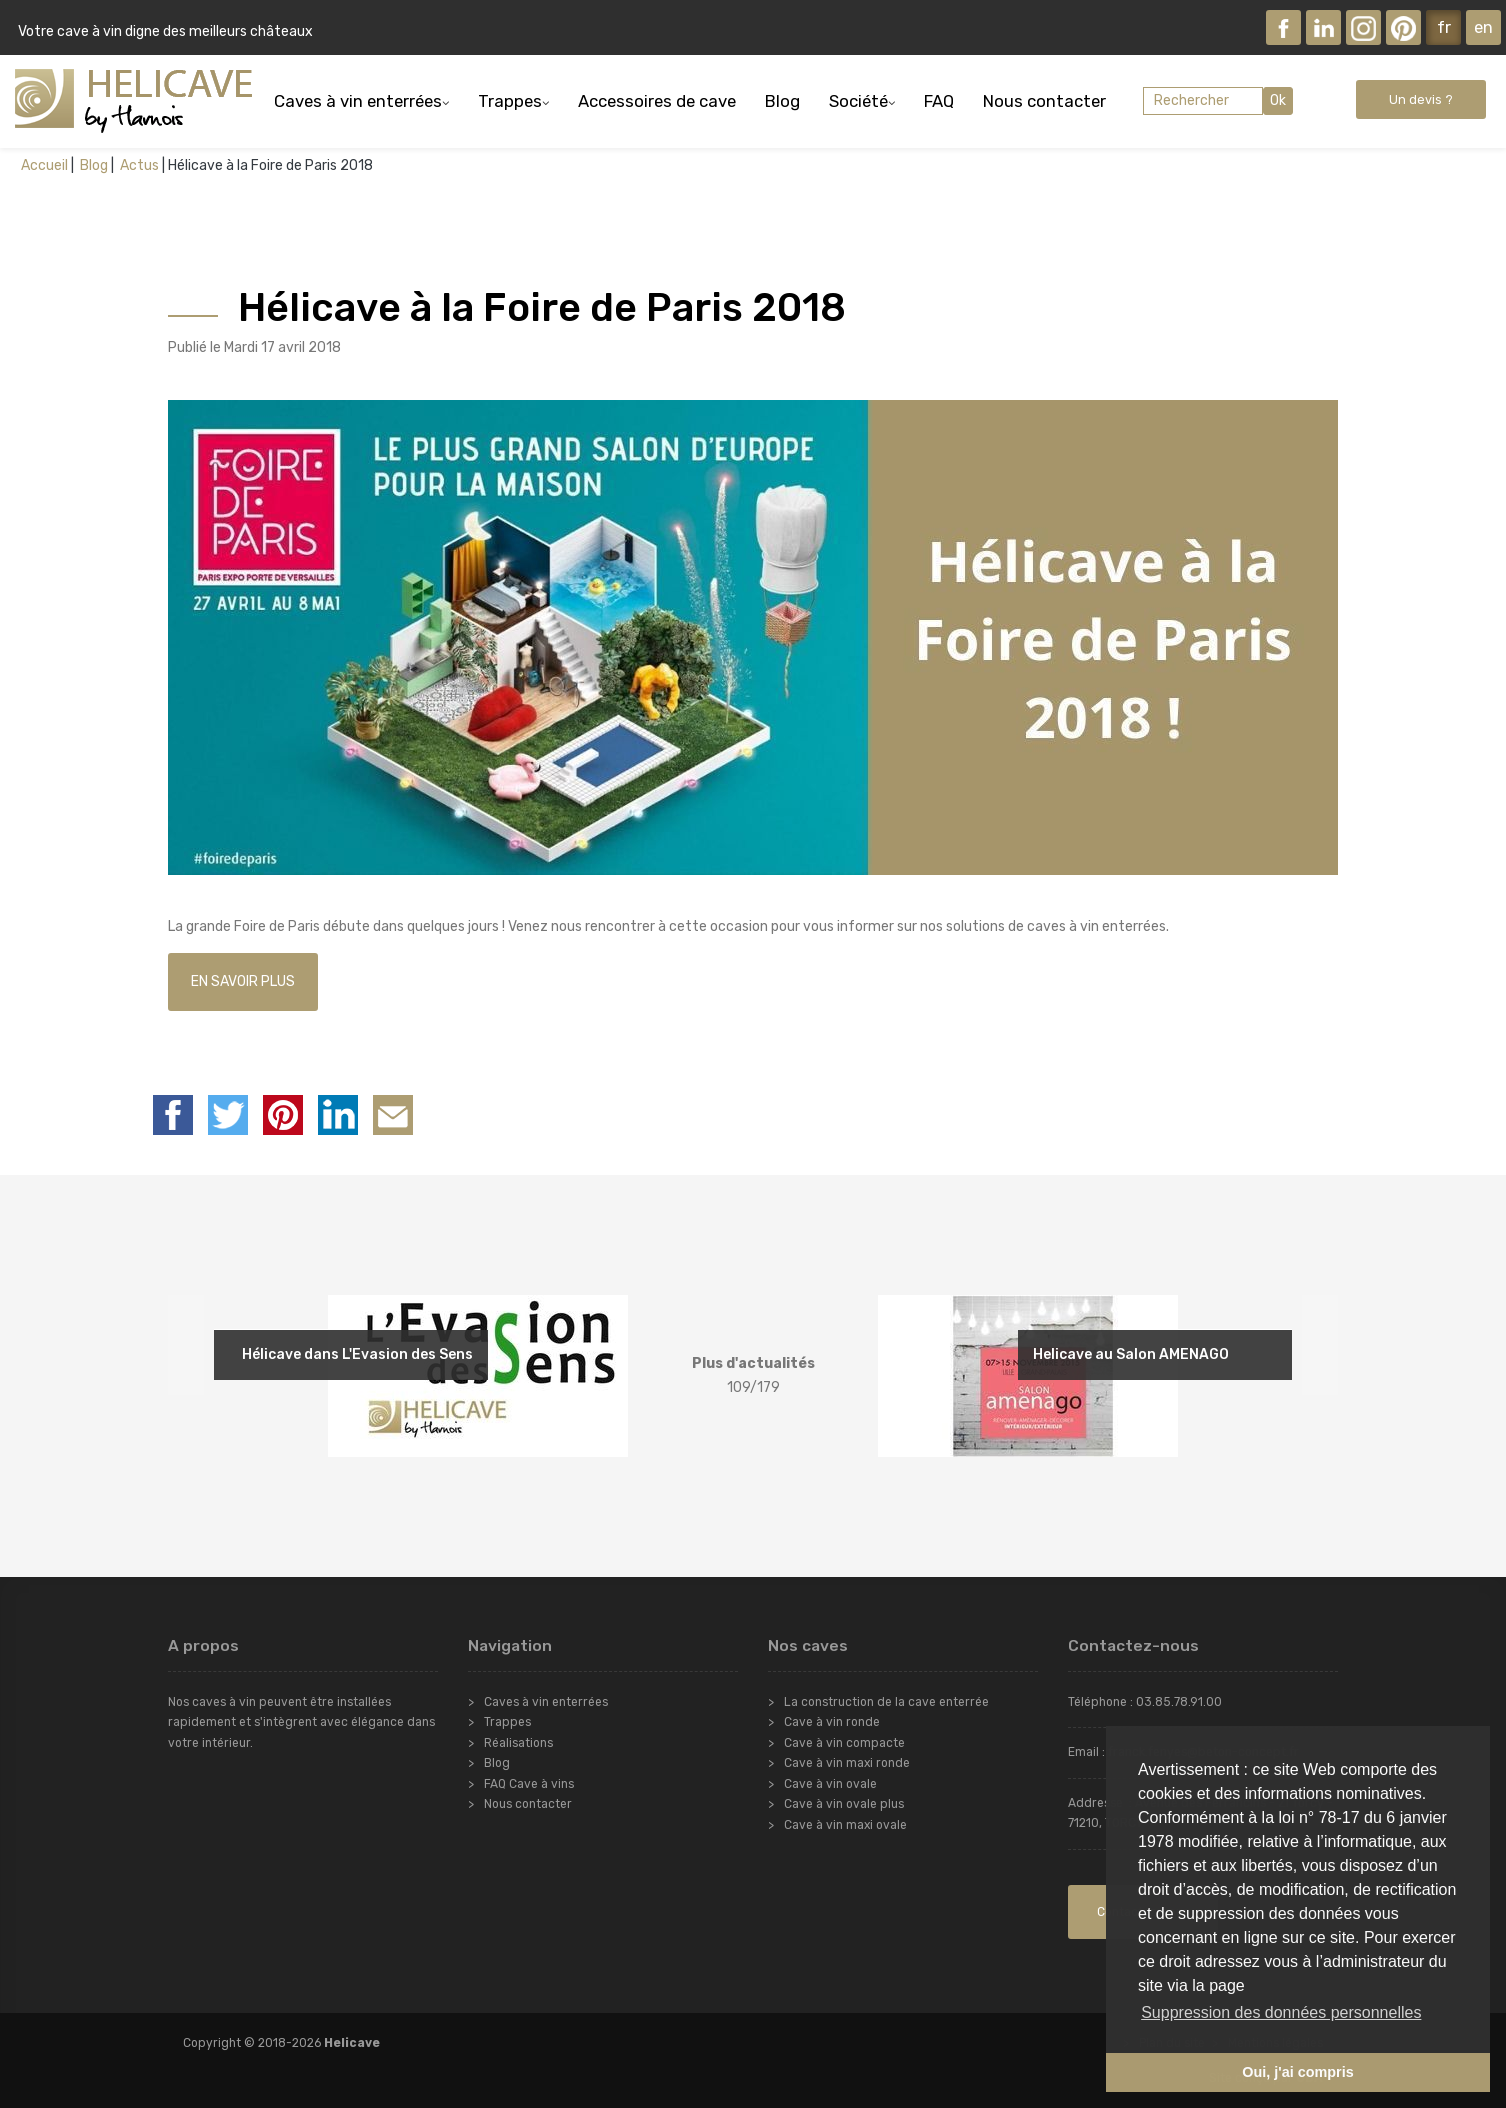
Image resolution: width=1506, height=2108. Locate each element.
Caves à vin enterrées (546, 1702)
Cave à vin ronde (832, 1722)
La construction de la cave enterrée (886, 1702)
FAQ (939, 101)
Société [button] (858, 101)
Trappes (507, 1722)
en (1483, 27)
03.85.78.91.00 (1179, 1702)
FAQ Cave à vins (529, 1784)
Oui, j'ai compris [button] (1297, 2072)
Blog (782, 101)
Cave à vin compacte (844, 1743)
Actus (138, 165)
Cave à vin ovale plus (844, 1804)
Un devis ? (1421, 99)
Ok (1278, 100)
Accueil (44, 165)
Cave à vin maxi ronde (847, 1763)
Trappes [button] (510, 101)
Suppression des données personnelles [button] (1281, 2012)
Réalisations (518, 1743)
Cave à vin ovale (830, 1784)
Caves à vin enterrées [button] (358, 101)
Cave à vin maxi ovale (845, 1825)
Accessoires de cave (657, 101)
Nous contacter (1044, 101)
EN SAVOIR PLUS (243, 981)
